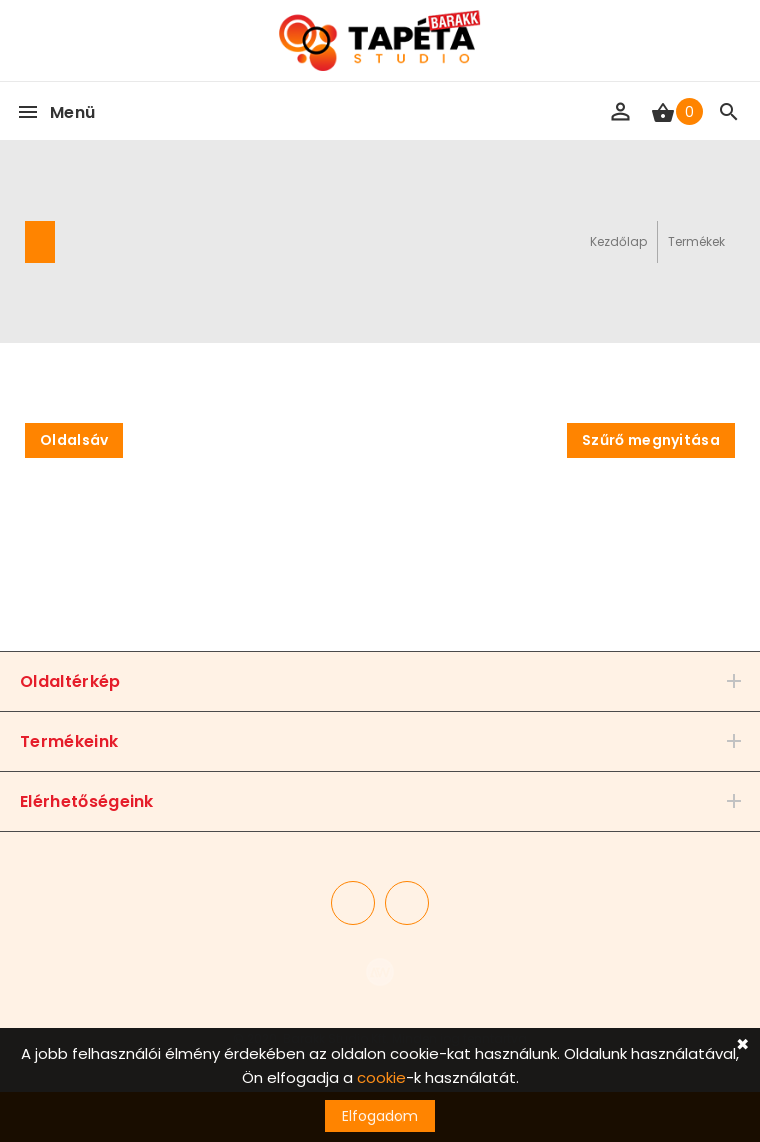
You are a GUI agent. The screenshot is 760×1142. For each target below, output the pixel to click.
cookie (381, 1077)
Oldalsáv (74, 440)
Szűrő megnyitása (651, 440)
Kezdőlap (618, 241)
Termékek (696, 241)
